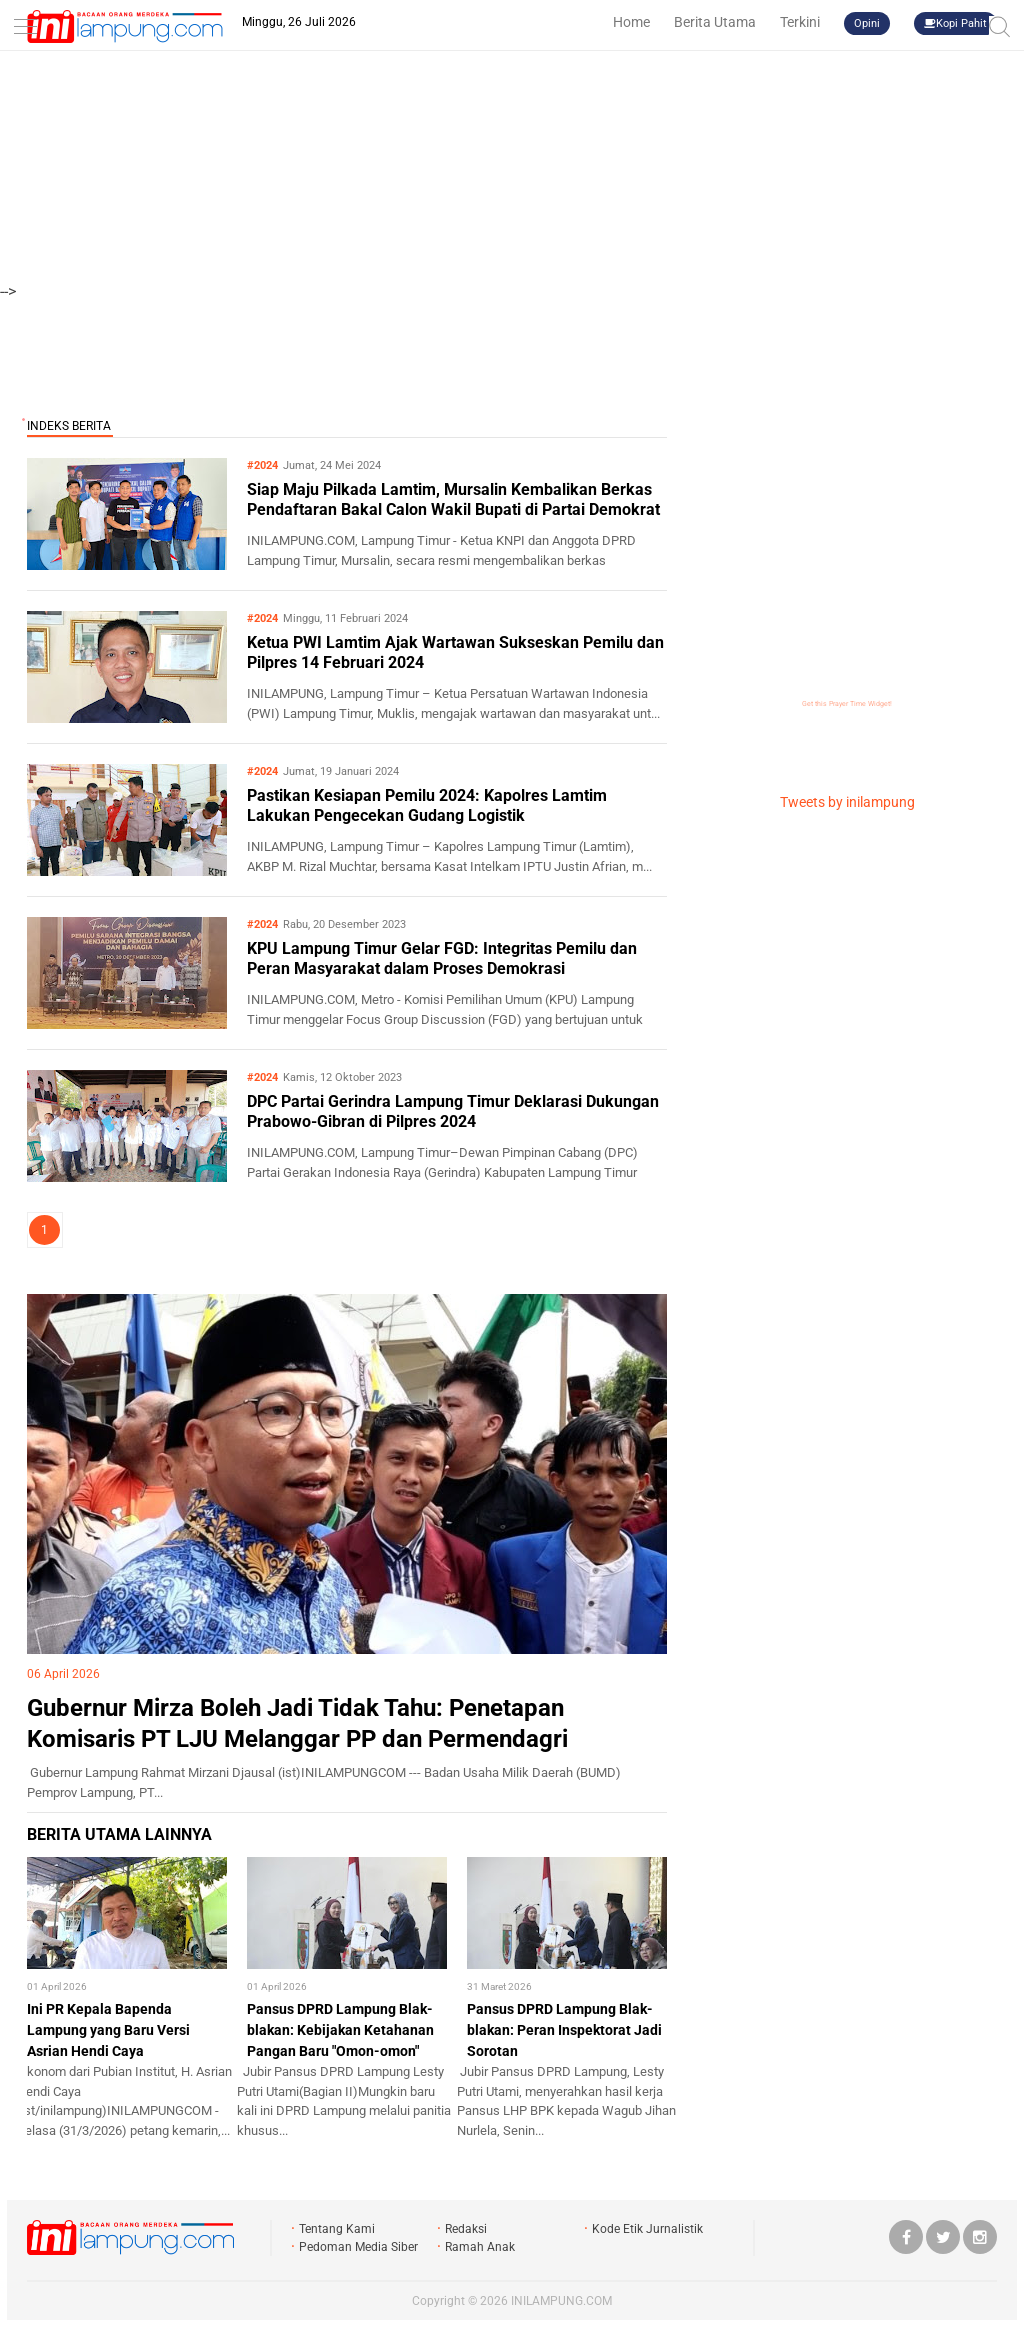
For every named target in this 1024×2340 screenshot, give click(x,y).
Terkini (800, 22)
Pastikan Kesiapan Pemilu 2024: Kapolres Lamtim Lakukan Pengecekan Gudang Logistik (427, 806)
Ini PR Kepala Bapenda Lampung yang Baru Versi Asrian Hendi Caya (108, 2030)
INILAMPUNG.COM (561, 2301)
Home (631, 22)
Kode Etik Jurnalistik (647, 2229)
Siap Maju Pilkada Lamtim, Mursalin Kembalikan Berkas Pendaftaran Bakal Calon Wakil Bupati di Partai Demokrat (453, 500)
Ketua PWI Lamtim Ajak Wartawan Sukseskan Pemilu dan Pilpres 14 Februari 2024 (455, 653)
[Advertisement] (512, 140)
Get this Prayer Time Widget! (847, 704)
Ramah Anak (480, 2247)
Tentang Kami (337, 2229)
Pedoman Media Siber (358, 2247)
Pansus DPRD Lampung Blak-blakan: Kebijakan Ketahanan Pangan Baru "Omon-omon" (340, 2030)
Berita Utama (715, 22)
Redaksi (466, 2229)
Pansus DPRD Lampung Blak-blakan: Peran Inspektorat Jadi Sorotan (564, 2030)
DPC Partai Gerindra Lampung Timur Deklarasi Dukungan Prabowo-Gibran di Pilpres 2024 (453, 1112)
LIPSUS (67, 1276)
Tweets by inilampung (847, 802)
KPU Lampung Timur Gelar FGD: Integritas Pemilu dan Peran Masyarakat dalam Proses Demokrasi (442, 959)
